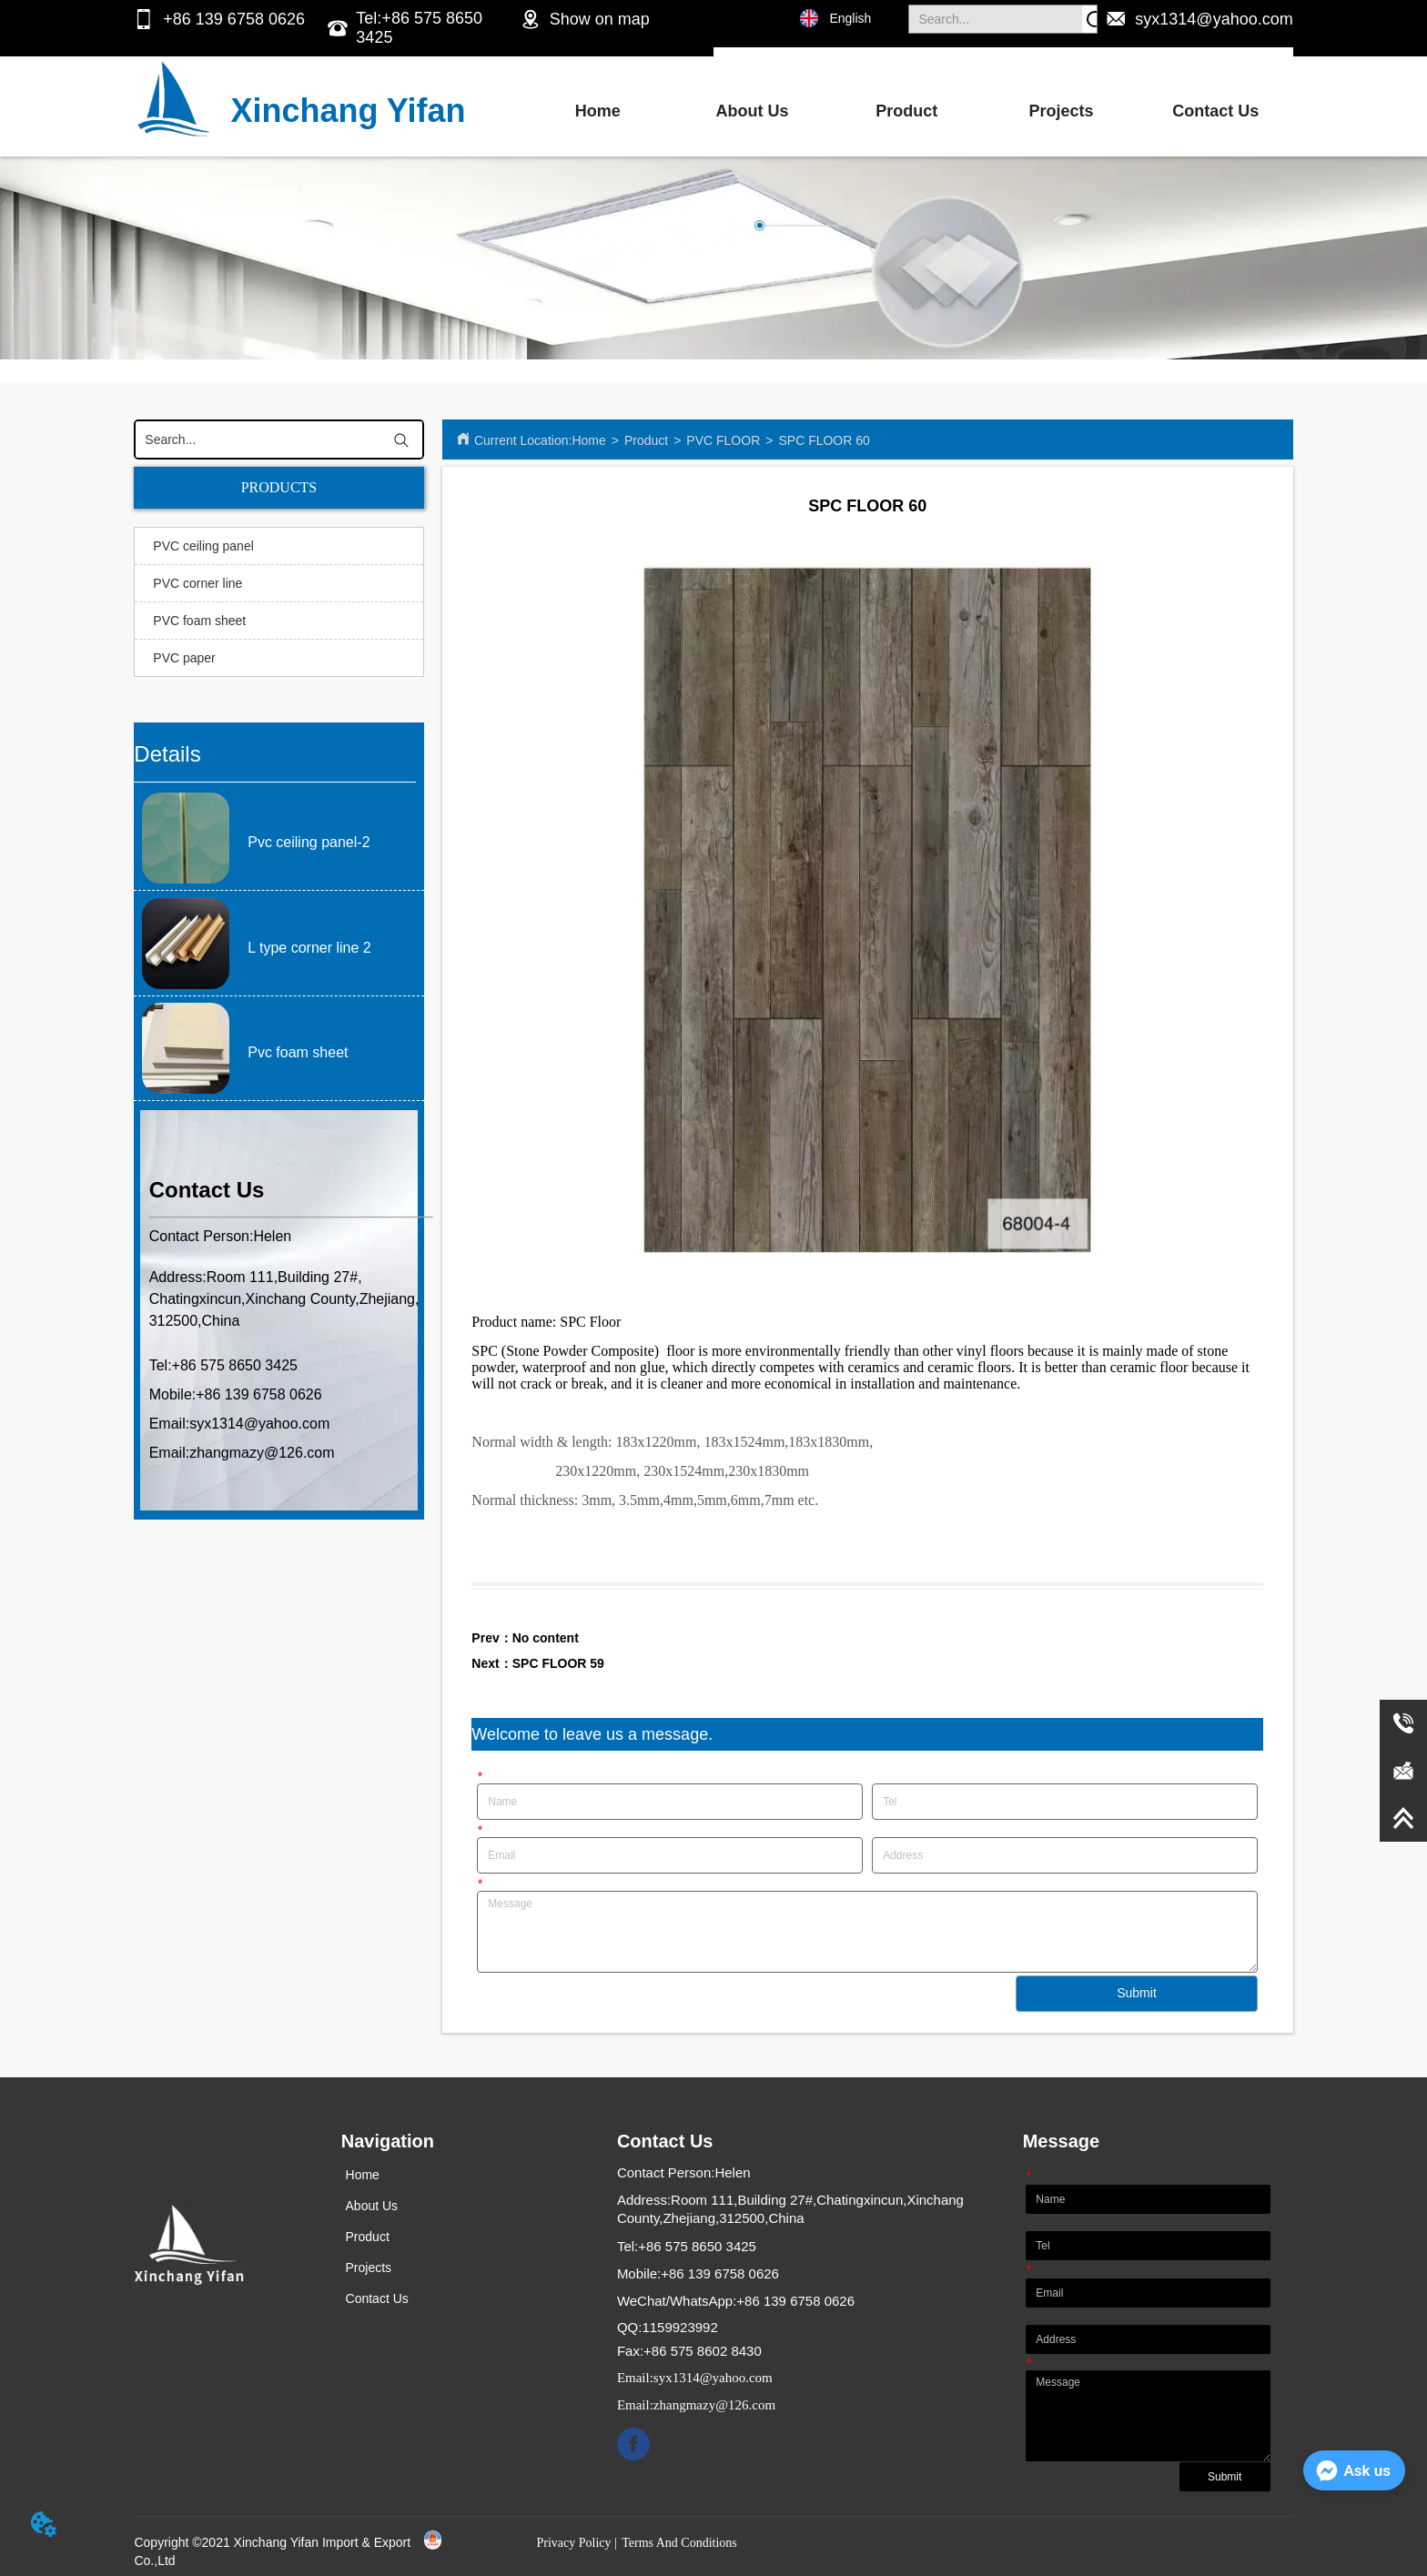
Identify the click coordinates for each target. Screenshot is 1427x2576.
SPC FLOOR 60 (823, 440)
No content (545, 1638)
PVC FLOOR (723, 440)
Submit (1137, 1992)
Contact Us (1215, 111)
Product (906, 111)
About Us (751, 111)
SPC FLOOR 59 (558, 1663)
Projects (1060, 111)
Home (598, 111)
